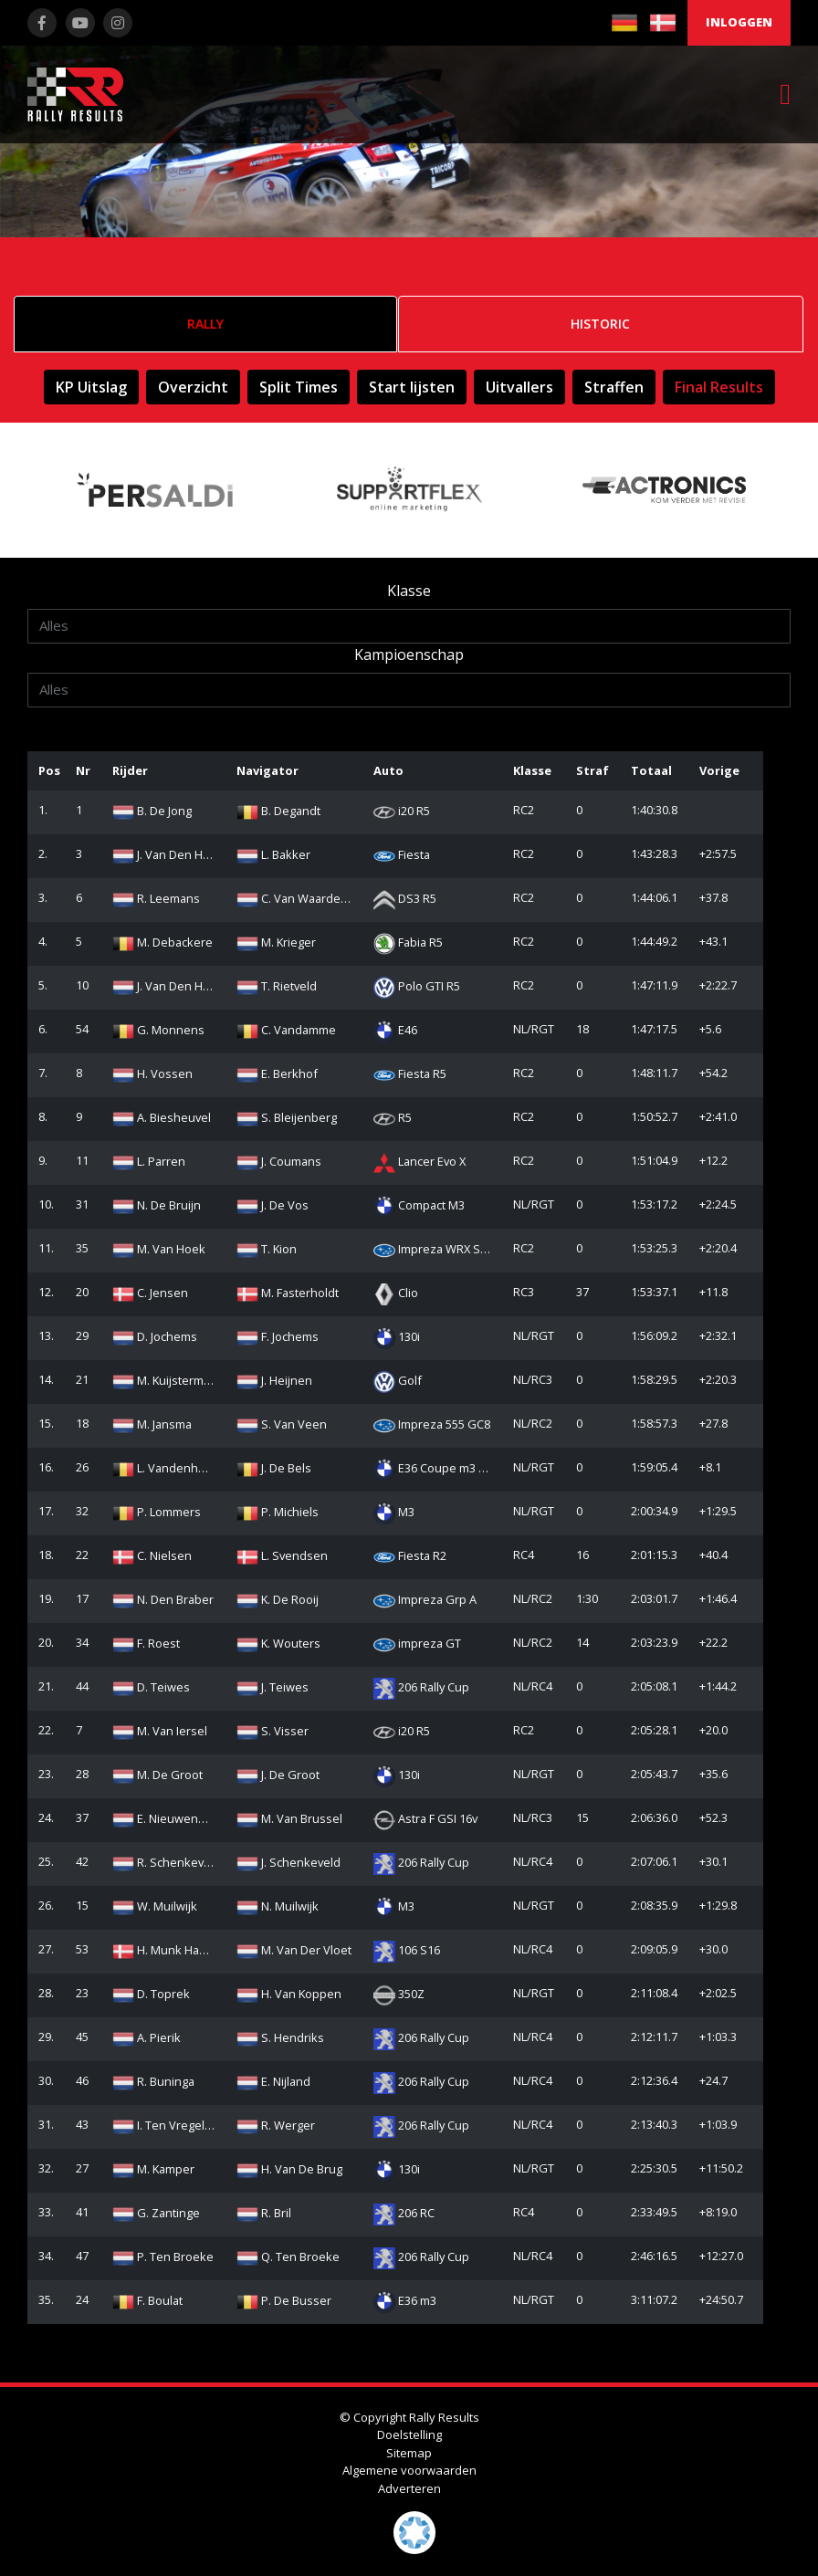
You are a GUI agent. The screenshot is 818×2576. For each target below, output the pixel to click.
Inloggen (739, 22)
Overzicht (193, 387)
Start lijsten (412, 387)
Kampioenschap (409, 654)
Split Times (298, 387)
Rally (205, 323)
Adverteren (409, 2488)
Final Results (719, 387)
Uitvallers (519, 387)
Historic (600, 323)
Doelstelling (409, 2434)
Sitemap (409, 2453)
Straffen (614, 387)
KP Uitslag (91, 387)
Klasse (409, 591)
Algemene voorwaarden (409, 2470)
